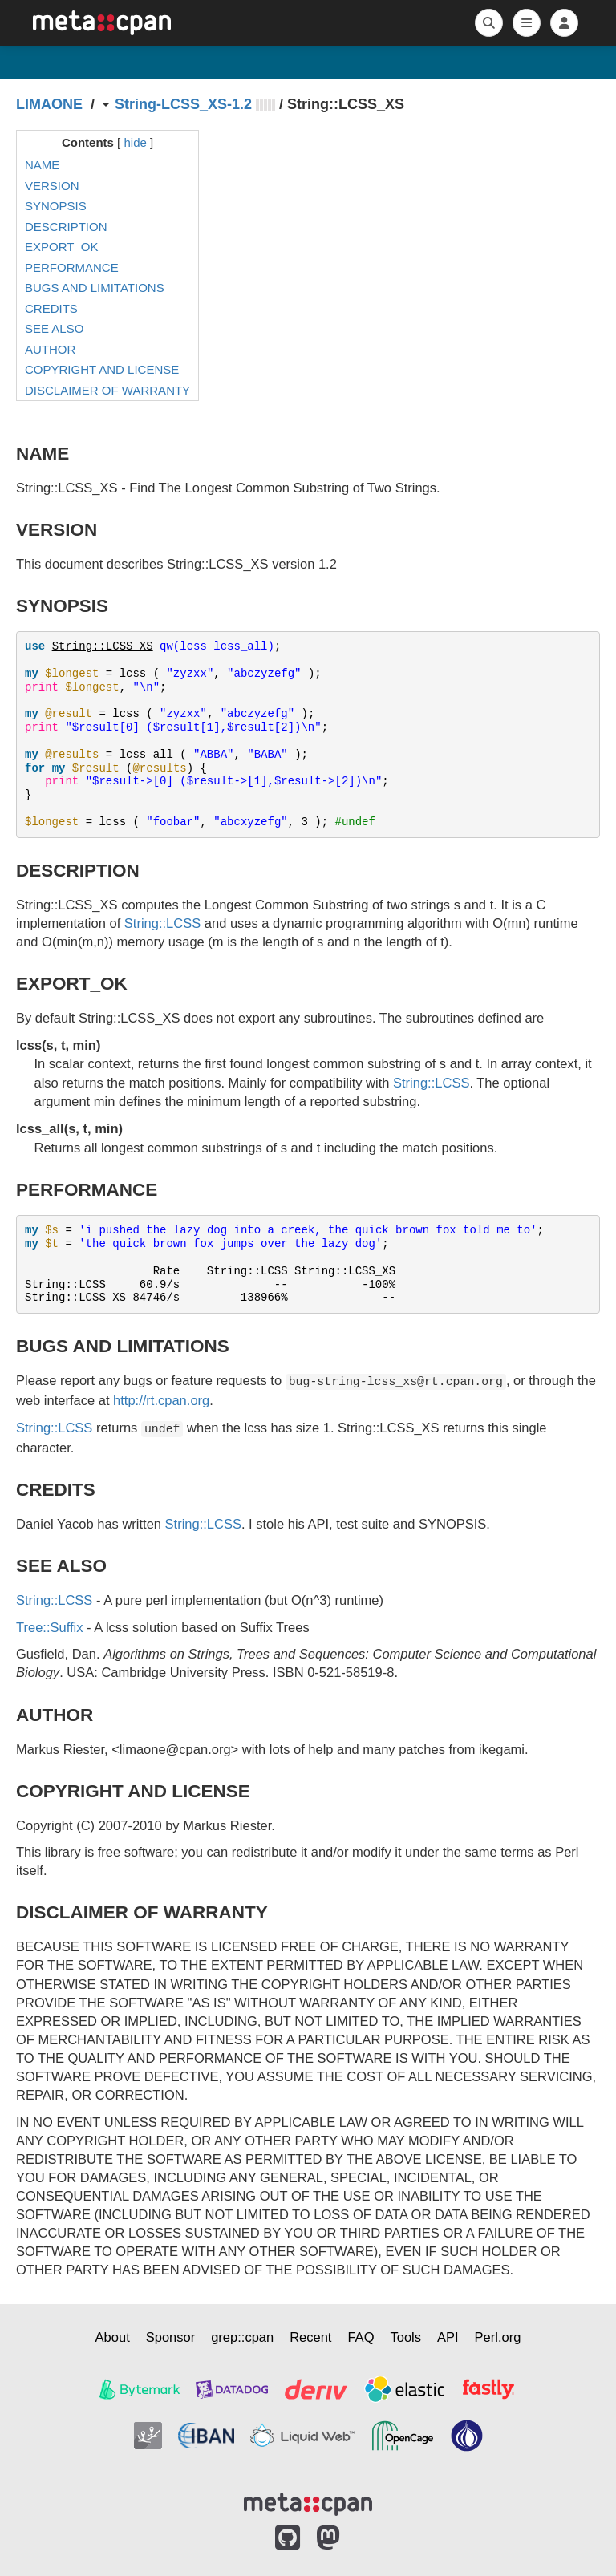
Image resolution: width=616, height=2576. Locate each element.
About (112, 2337)
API (448, 2337)
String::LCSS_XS (102, 646)
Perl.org (498, 2337)
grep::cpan (242, 2337)
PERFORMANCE (72, 267)
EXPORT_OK (61, 246)
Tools (405, 2337)
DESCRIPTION (66, 226)
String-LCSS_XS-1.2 (183, 104)
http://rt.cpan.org (161, 1400)
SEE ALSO (54, 328)
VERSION (52, 185)
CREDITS (51, 308)
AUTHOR (50, 349)
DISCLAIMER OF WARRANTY (107, 390)
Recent (310, 2337)
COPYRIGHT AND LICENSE (102, 369)
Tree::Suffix (49, 1627)
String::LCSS (162, 923)
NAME (42, 165)
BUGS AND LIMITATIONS (94, 287)
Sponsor (170, 2337)
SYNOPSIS (56, 206)
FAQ (360, 2337)
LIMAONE (49, 104)
